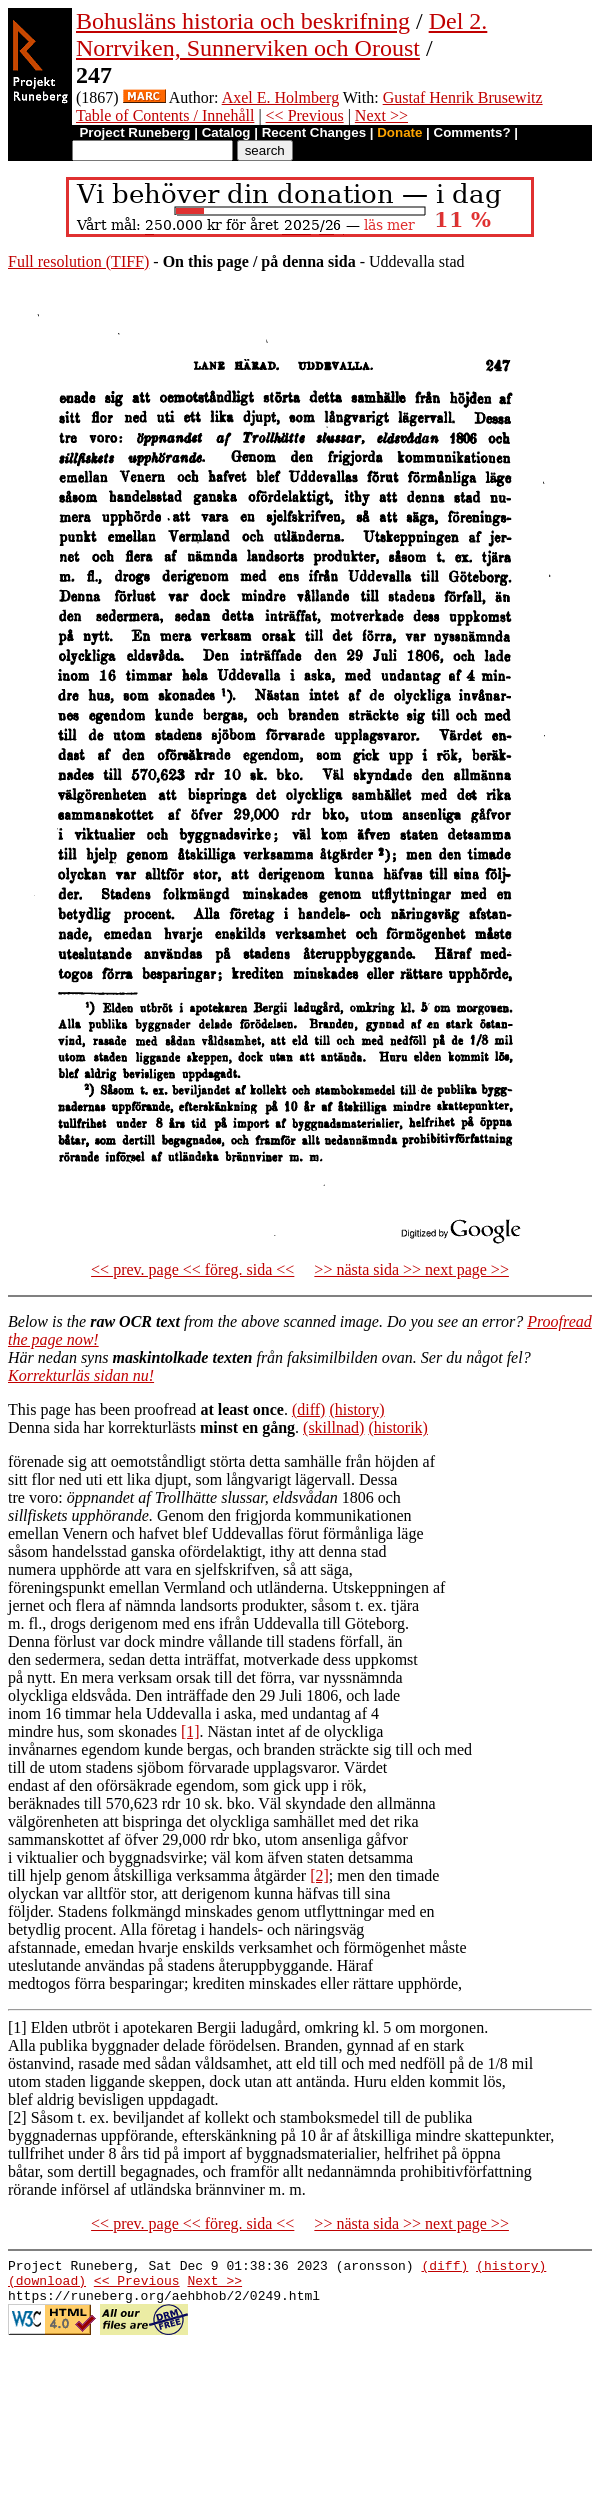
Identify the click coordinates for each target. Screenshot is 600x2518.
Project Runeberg (134, 132)
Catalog (226, 132)
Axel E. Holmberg (280, 97)
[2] (319, 1875)
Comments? (472, 132)
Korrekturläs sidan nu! (81, 1375)
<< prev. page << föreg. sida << (192, 1269)
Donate (399, 132)
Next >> (381, 115)
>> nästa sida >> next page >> (411, 1269)
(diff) (308, 1409)
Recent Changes (314, 132)
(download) (47, 2286)
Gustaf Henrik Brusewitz (463, 97)
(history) (356, 1409)
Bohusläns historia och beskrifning (243, 21)
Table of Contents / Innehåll (165, 115)
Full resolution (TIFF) (78, 261)
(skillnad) (333, 1427)
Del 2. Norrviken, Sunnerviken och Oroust (281, 34)
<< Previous (305, 115)
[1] (190, 1731)
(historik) (398, 1427)
